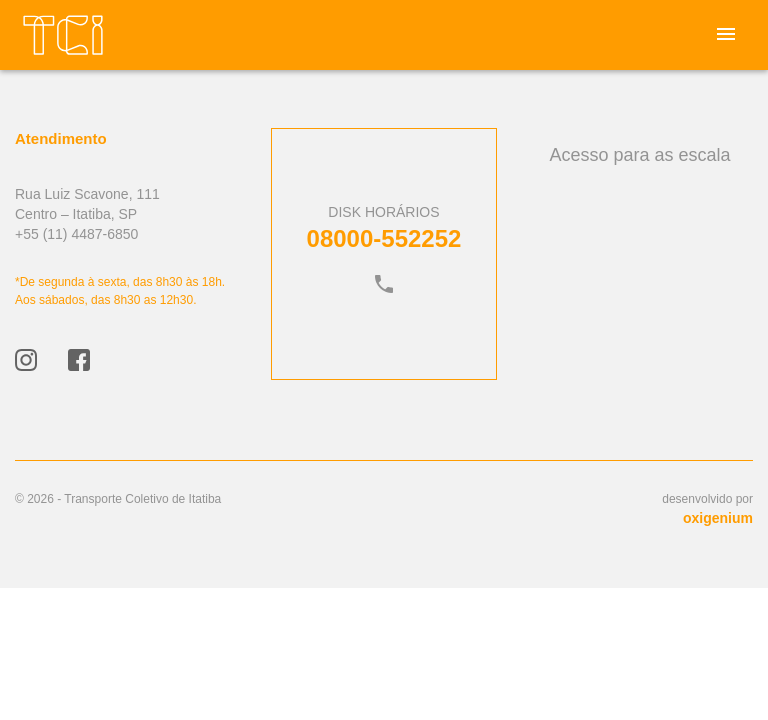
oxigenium (718, 518)
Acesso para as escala (639, 155)
